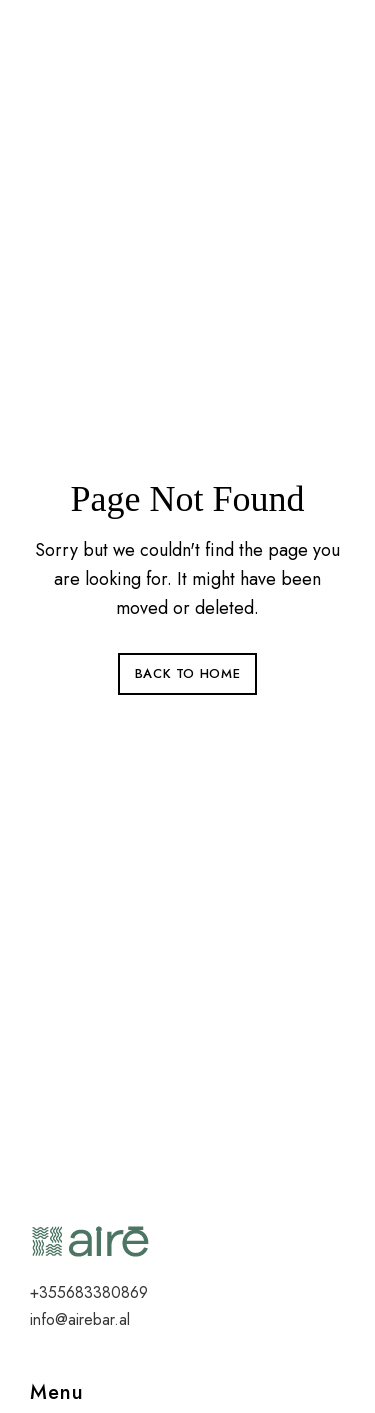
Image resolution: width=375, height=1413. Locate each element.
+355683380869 (89, 1292)
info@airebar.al (80, 1319)
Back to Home (188, 673)
